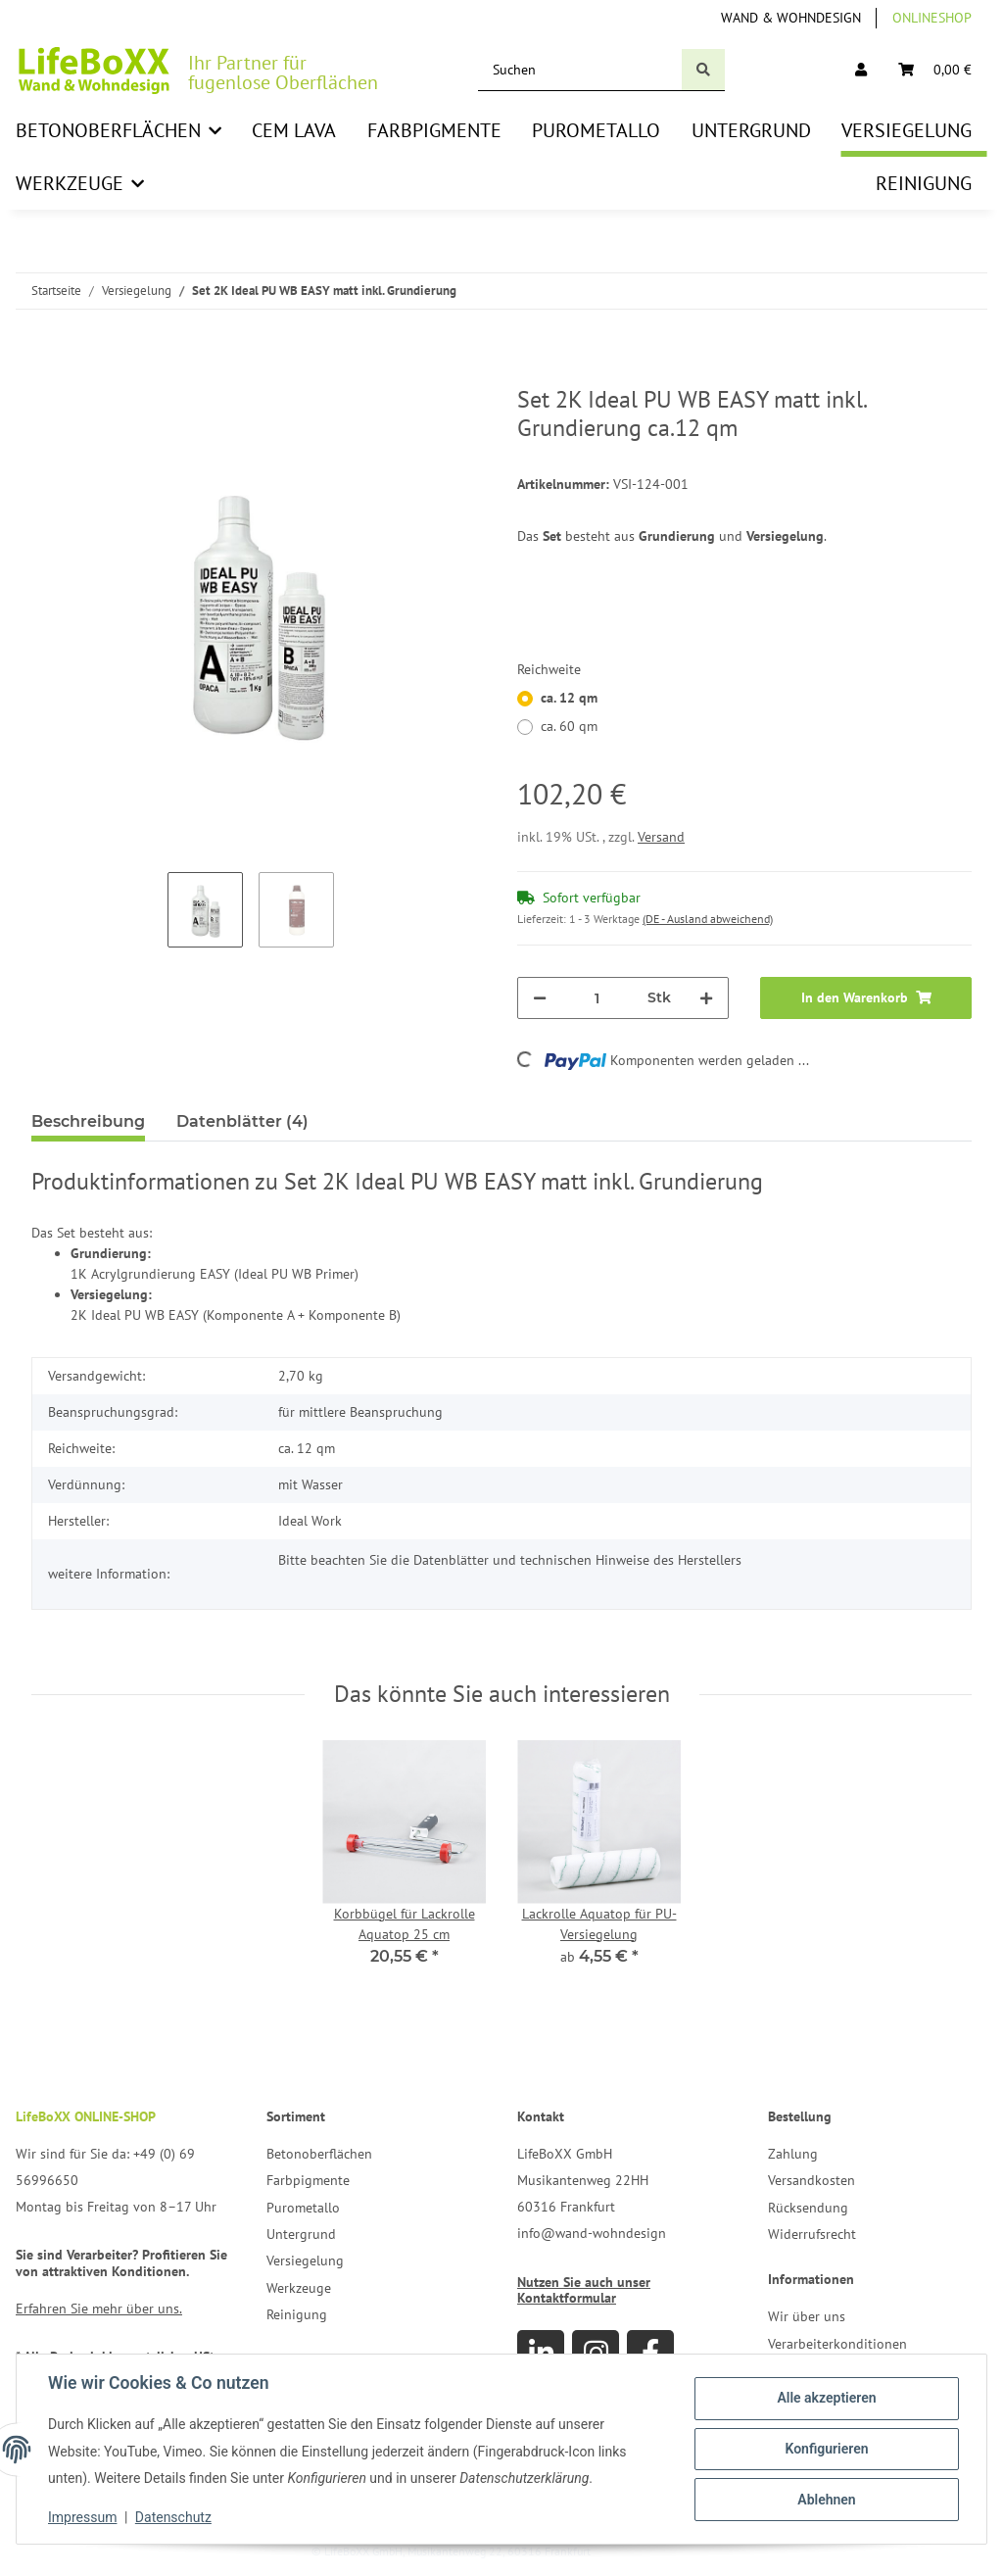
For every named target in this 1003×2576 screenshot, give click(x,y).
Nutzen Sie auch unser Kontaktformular (583, 2290)
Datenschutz (173, 2517)
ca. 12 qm (569, 697)
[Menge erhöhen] (706, 998)
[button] (861, 70)
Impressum (82, 2517)
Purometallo (303, 2207)
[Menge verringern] (539, 998)
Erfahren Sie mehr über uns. (99, 2308)
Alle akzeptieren (826, 2398)
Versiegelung (305, 2260)
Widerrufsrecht (812, 2234)
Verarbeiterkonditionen (837, 2344)
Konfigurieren (826, 2448)
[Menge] (597, 998)
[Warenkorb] (935, 70)
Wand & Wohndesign (791, 17)
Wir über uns (806, 2316)
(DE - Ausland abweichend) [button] (708, 918)
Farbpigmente (308, 2180)
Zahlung (793, 2154)
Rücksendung (808, 2207)
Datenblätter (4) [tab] (242, 1121)
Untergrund (301, 2234)
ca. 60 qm (569, 726)
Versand (661, 837)
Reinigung (296, 2314)
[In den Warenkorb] (47, 375)
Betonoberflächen (319, 2154)
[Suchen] (580, 70)
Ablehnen (826, 2499)
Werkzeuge (298, 2288)
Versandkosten (811, 2180)
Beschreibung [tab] (88, 1121)
